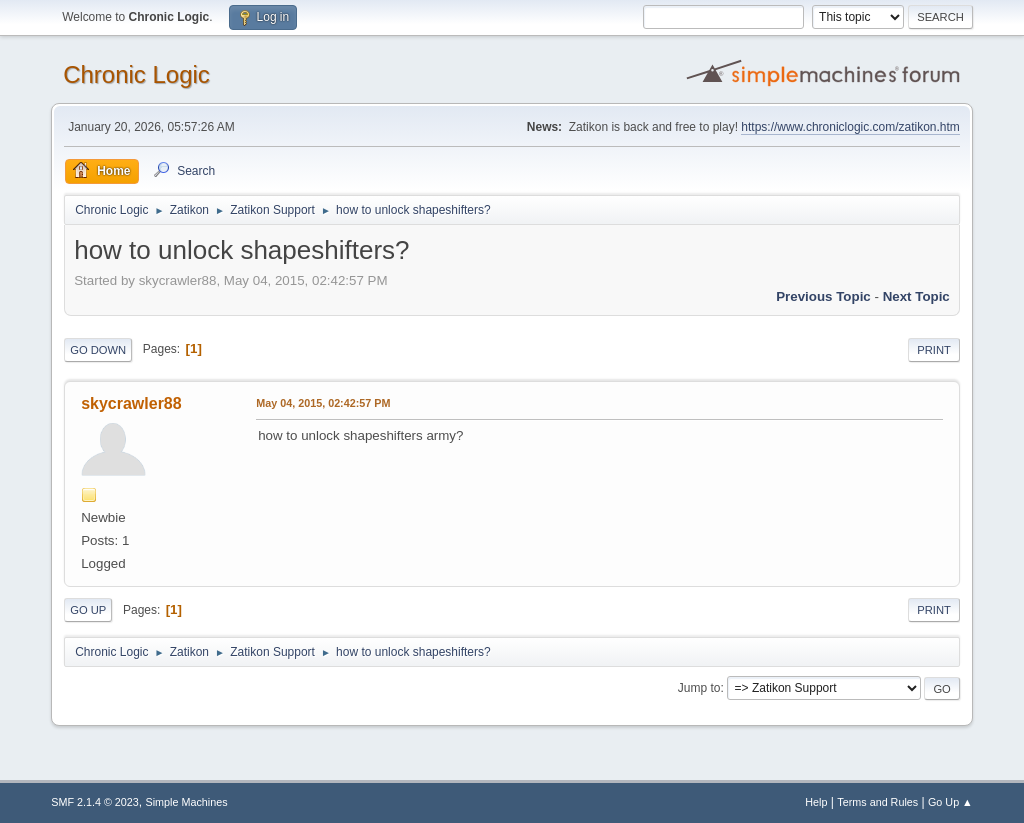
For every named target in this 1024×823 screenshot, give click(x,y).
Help (816, 802)
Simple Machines (187, 802)
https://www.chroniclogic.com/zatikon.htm (850, 127)
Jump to (699, 688)
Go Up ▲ (950, 802)
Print (934, 350)
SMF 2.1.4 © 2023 (95, 802)
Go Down (98, 350)
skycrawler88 (131, 403)
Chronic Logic (136, 74)
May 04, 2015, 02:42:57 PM (323, 403)
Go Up (88, 610)
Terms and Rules (877, 802)
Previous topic (823, 296)
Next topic (916, 296)
